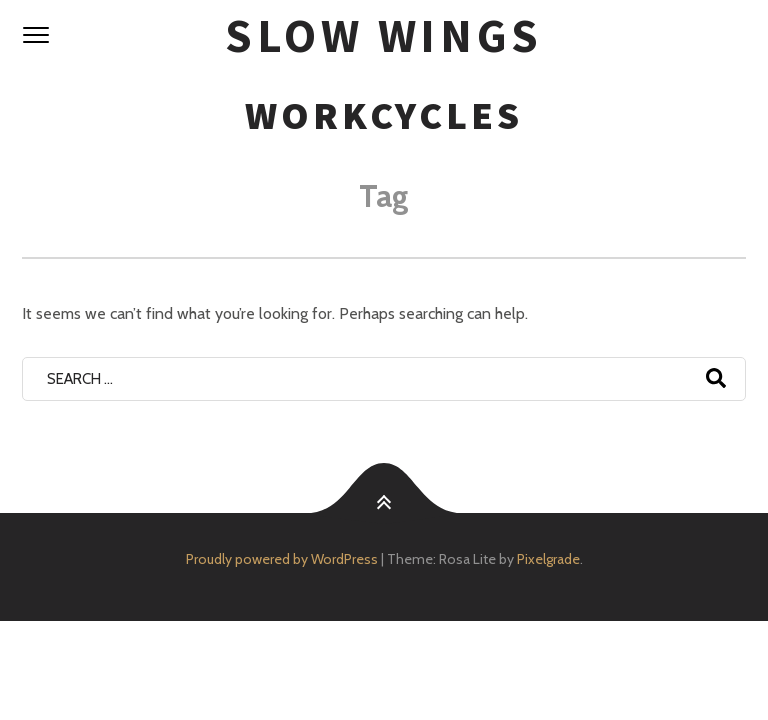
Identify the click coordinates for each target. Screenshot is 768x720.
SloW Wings (384, 35)
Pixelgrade (548, 559)
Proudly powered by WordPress (282, 559)
